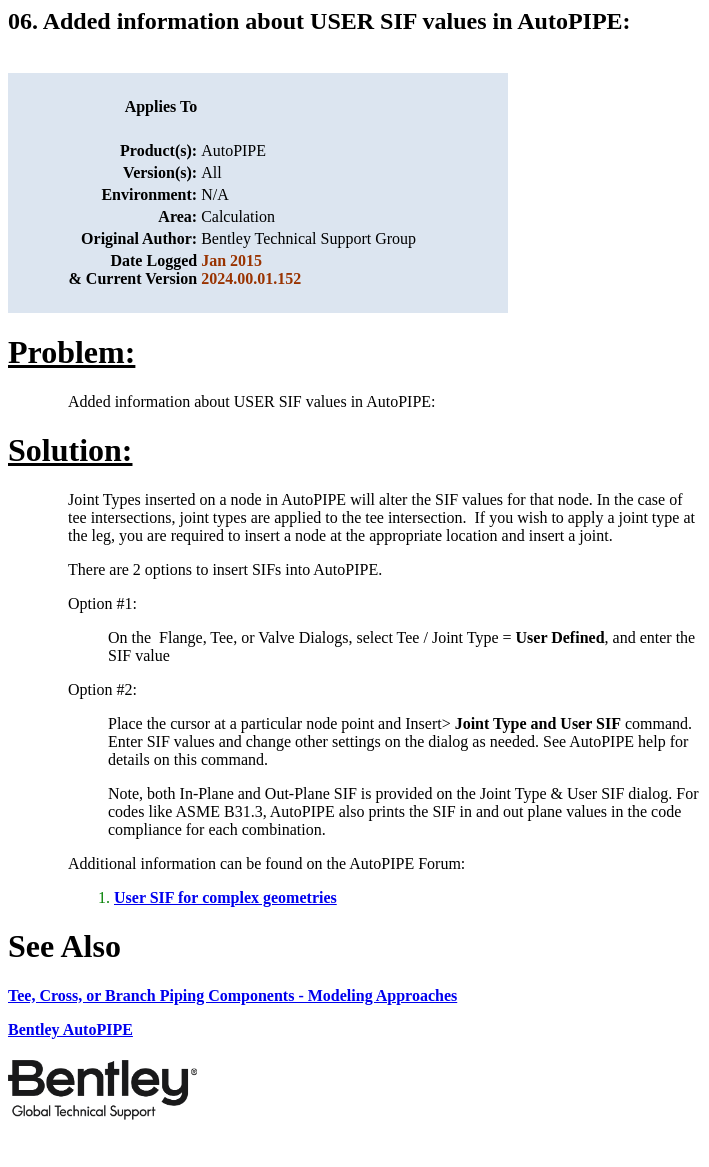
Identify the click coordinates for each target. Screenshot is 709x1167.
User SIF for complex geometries (225, 897)
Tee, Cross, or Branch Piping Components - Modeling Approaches (232, 995)
